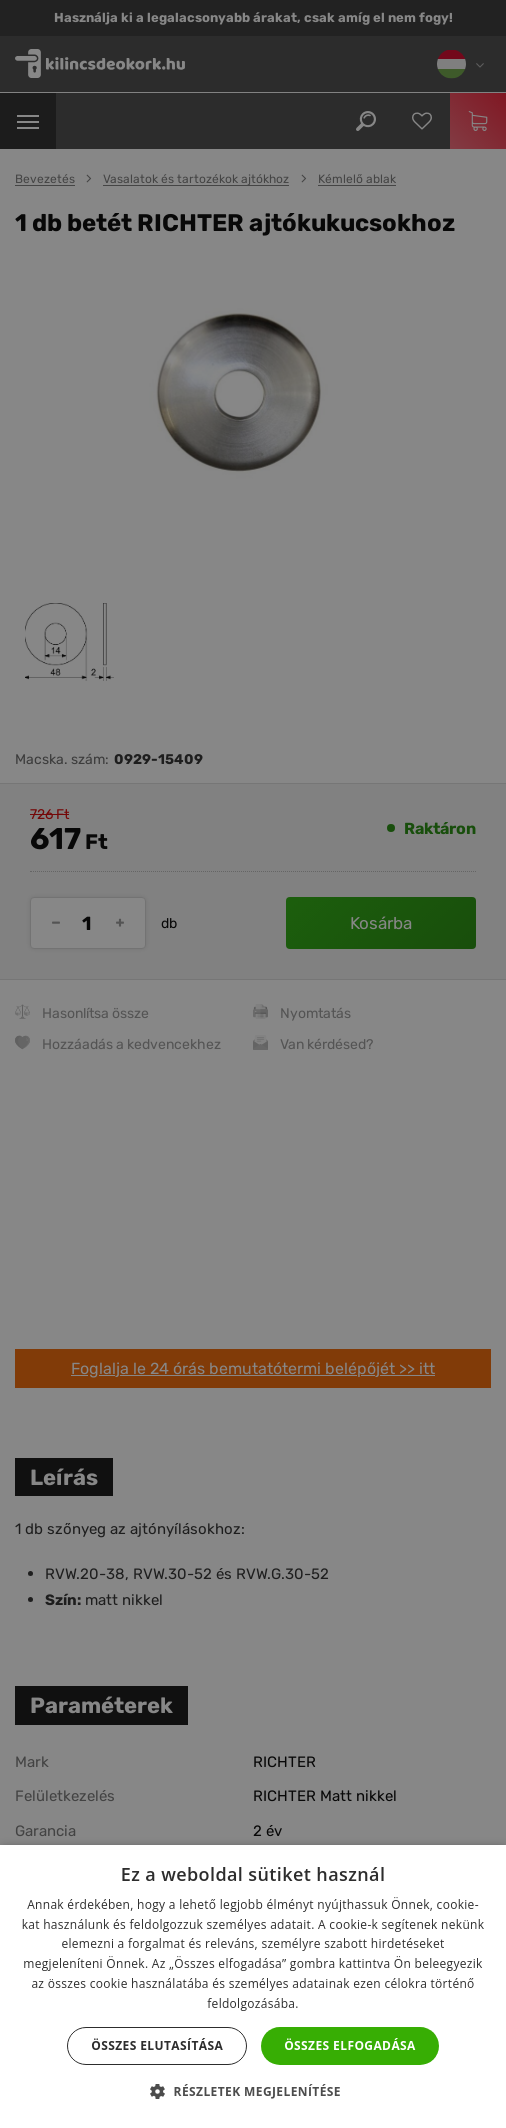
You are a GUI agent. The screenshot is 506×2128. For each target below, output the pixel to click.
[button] (253, 2092)
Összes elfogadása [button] (350, 2045)
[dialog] (253, 1064)
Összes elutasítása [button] (157, 2045)
